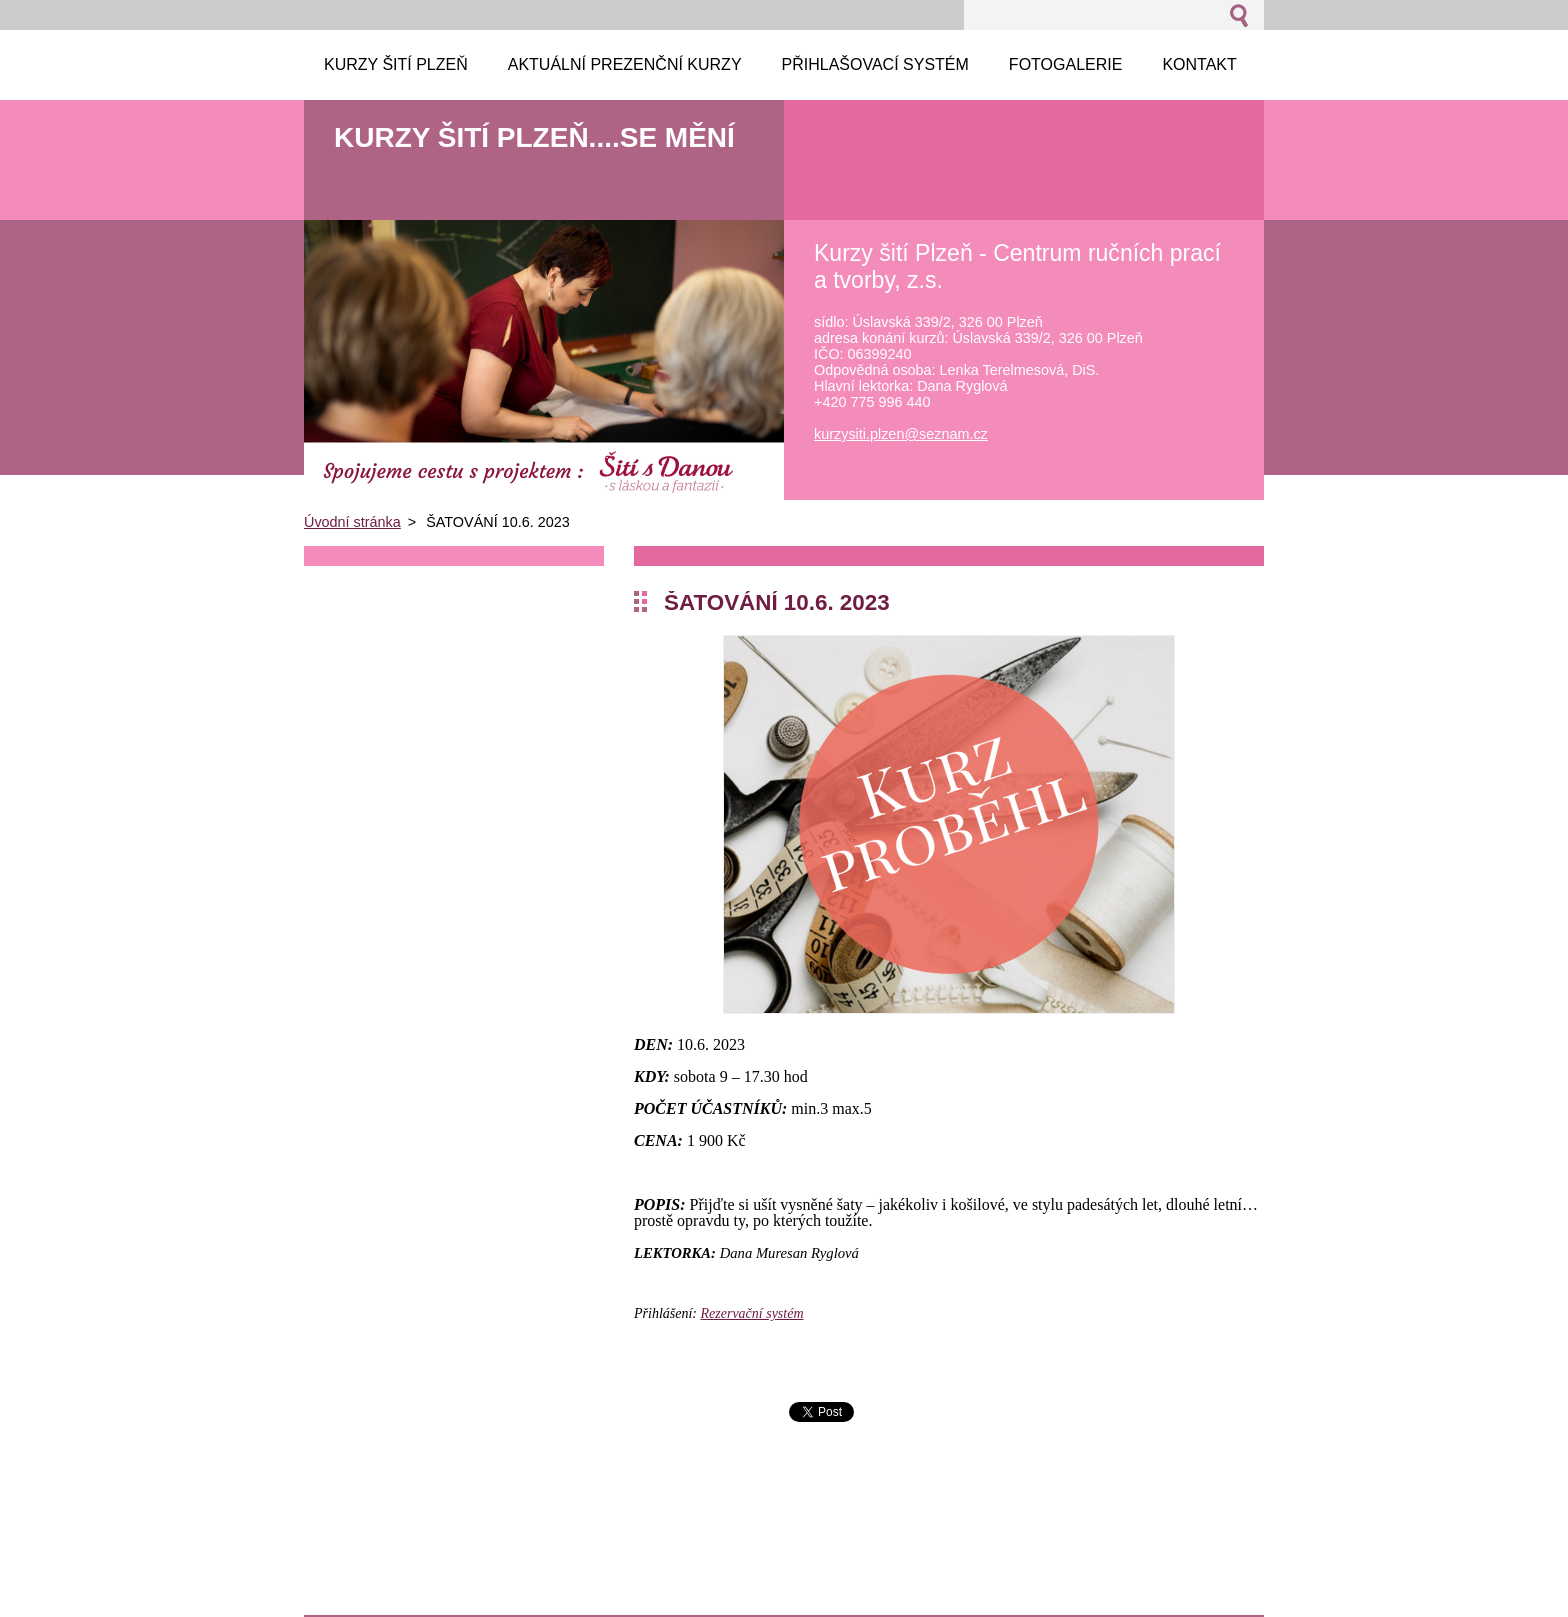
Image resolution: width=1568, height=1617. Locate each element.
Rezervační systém (752, 1313)
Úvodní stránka (352, 522)
